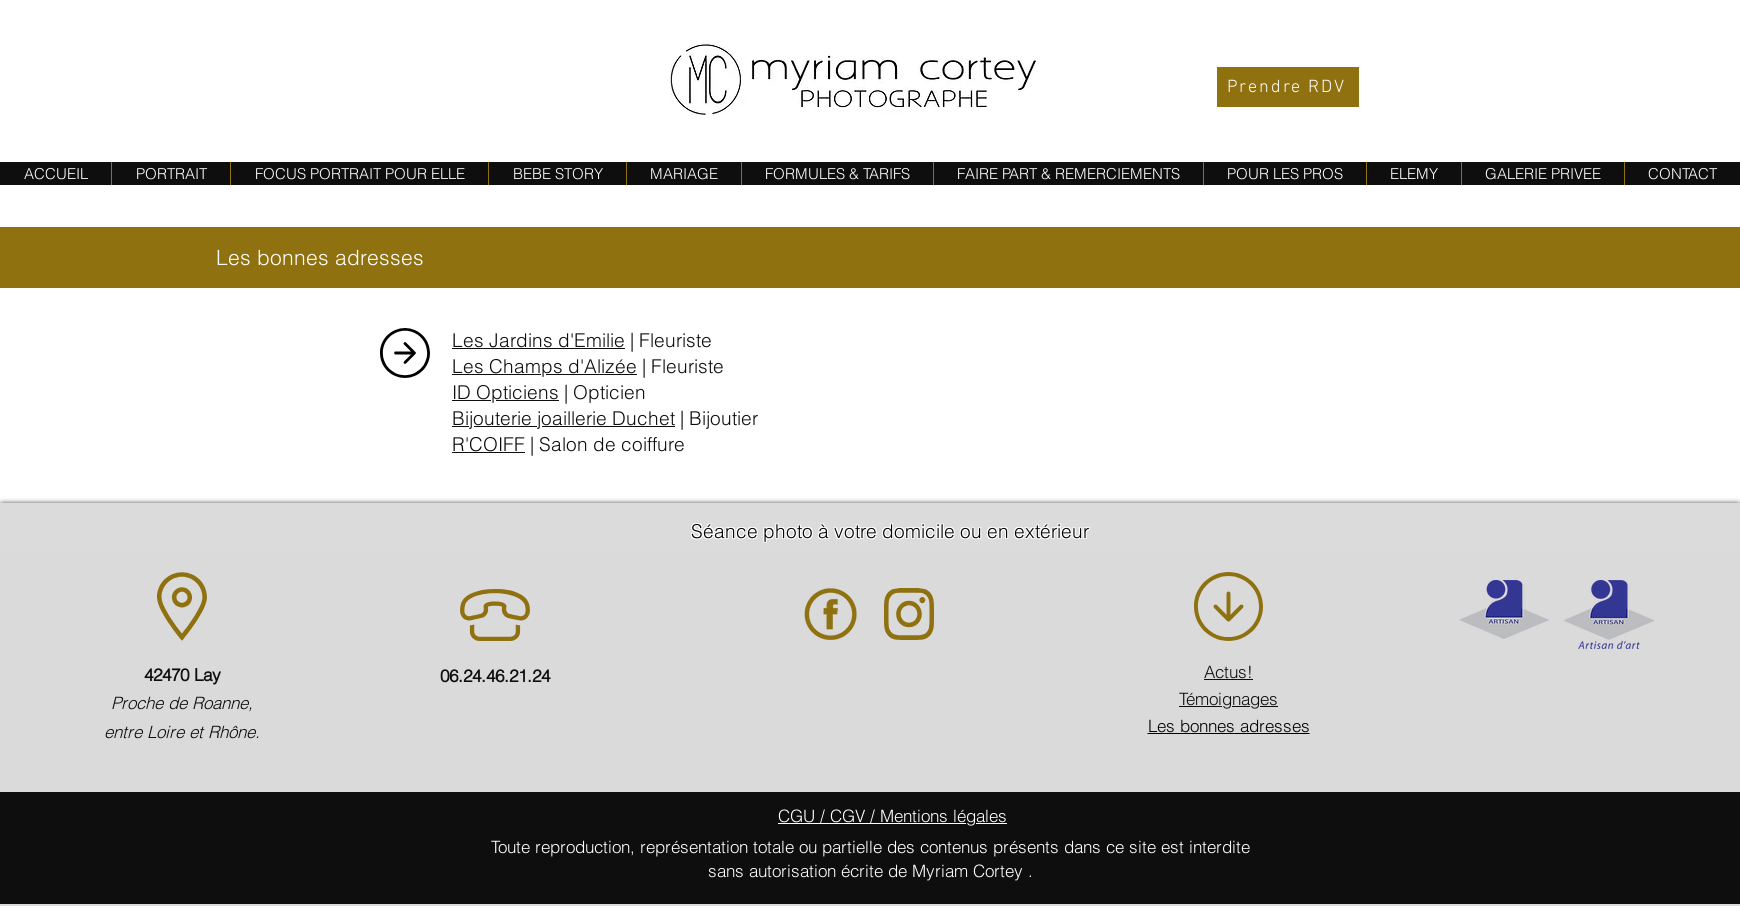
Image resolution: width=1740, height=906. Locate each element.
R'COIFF (488, 444)
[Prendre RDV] (1288, 87)
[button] (557, 173)
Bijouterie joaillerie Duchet (563, 418)
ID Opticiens (505, 392)
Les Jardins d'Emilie (538, 340)
